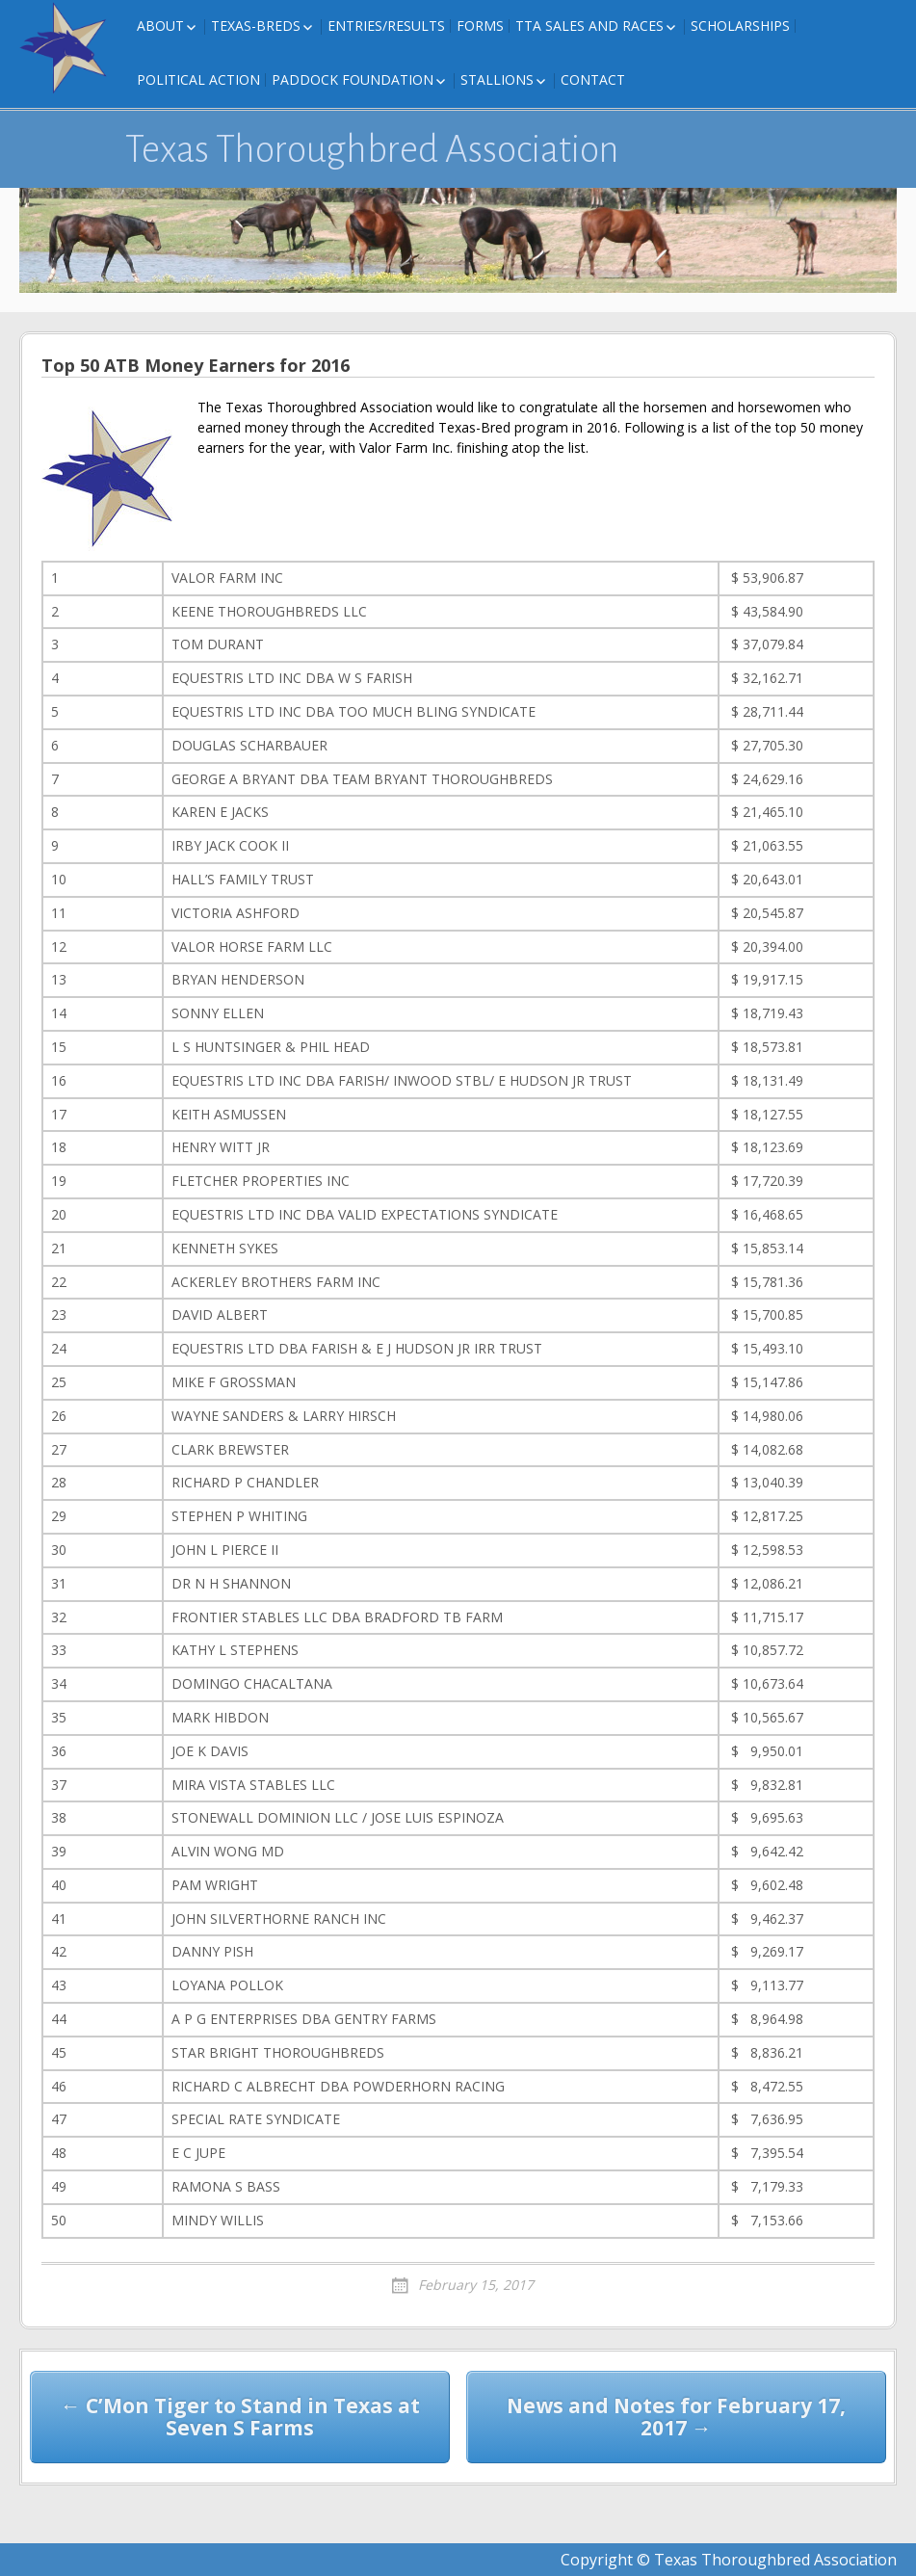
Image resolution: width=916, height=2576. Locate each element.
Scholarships (740, 25)
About (160, 25)
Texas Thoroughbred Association (372, 149)
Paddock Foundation (352, 79)
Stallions (497, 79)
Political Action (198, 79)
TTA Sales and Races (589, 25)
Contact (593, 79)
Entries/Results (386, 25)
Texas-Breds (256, 25)
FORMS (480, 25)
